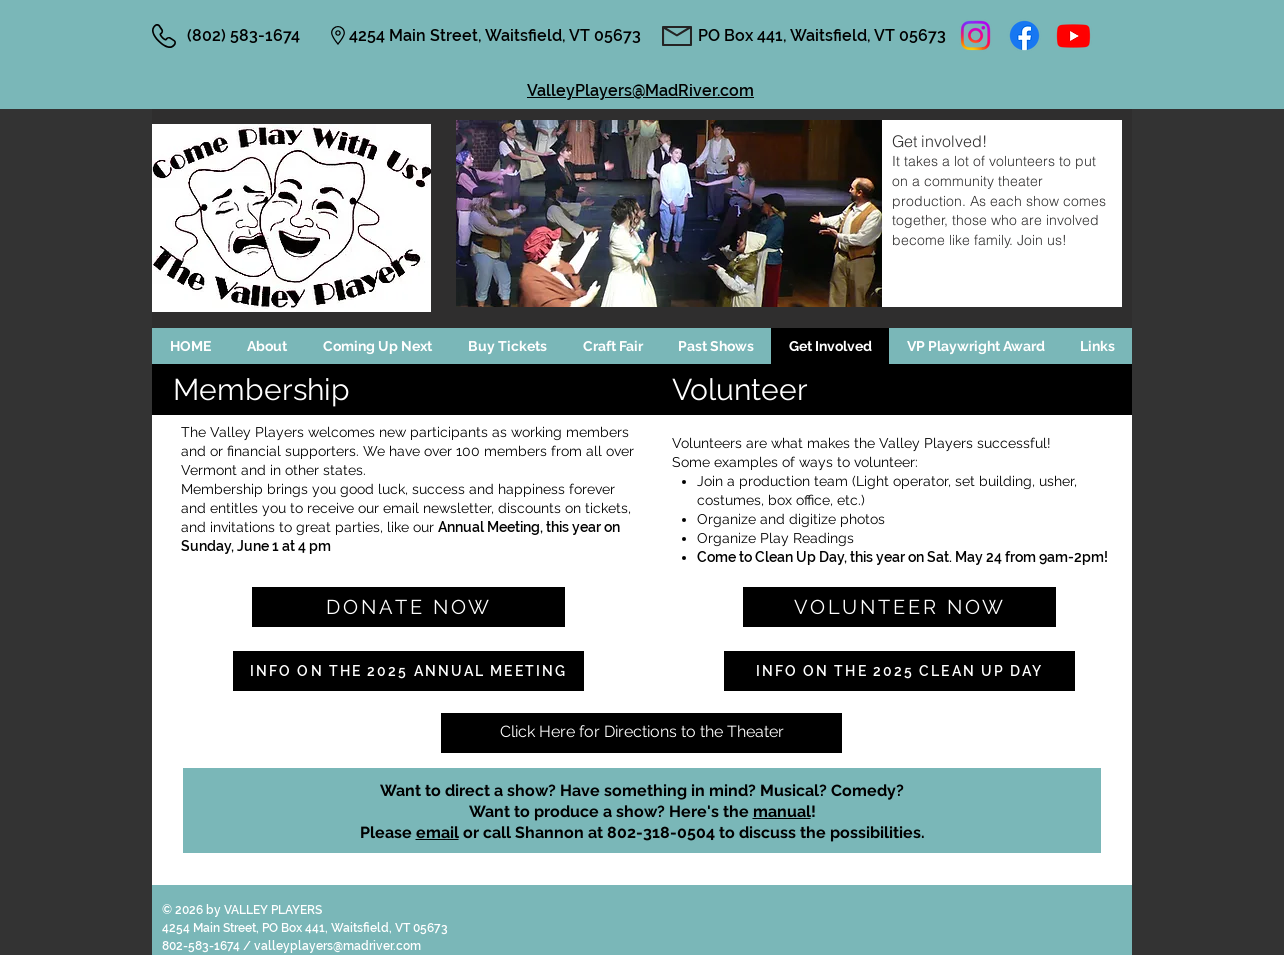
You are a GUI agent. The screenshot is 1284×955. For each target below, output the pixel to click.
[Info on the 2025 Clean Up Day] (899, 671)
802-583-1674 (202, 946)
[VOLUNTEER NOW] (899, 607)
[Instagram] (975, 35)
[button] (377, 346)
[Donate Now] (408, 607)
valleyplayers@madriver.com (337, 946)
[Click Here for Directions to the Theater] (641, 733)
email (437, 832)
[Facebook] (1024, 35)
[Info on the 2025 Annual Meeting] (408, 671)
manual (782, 811)
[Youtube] (1073, 35)
